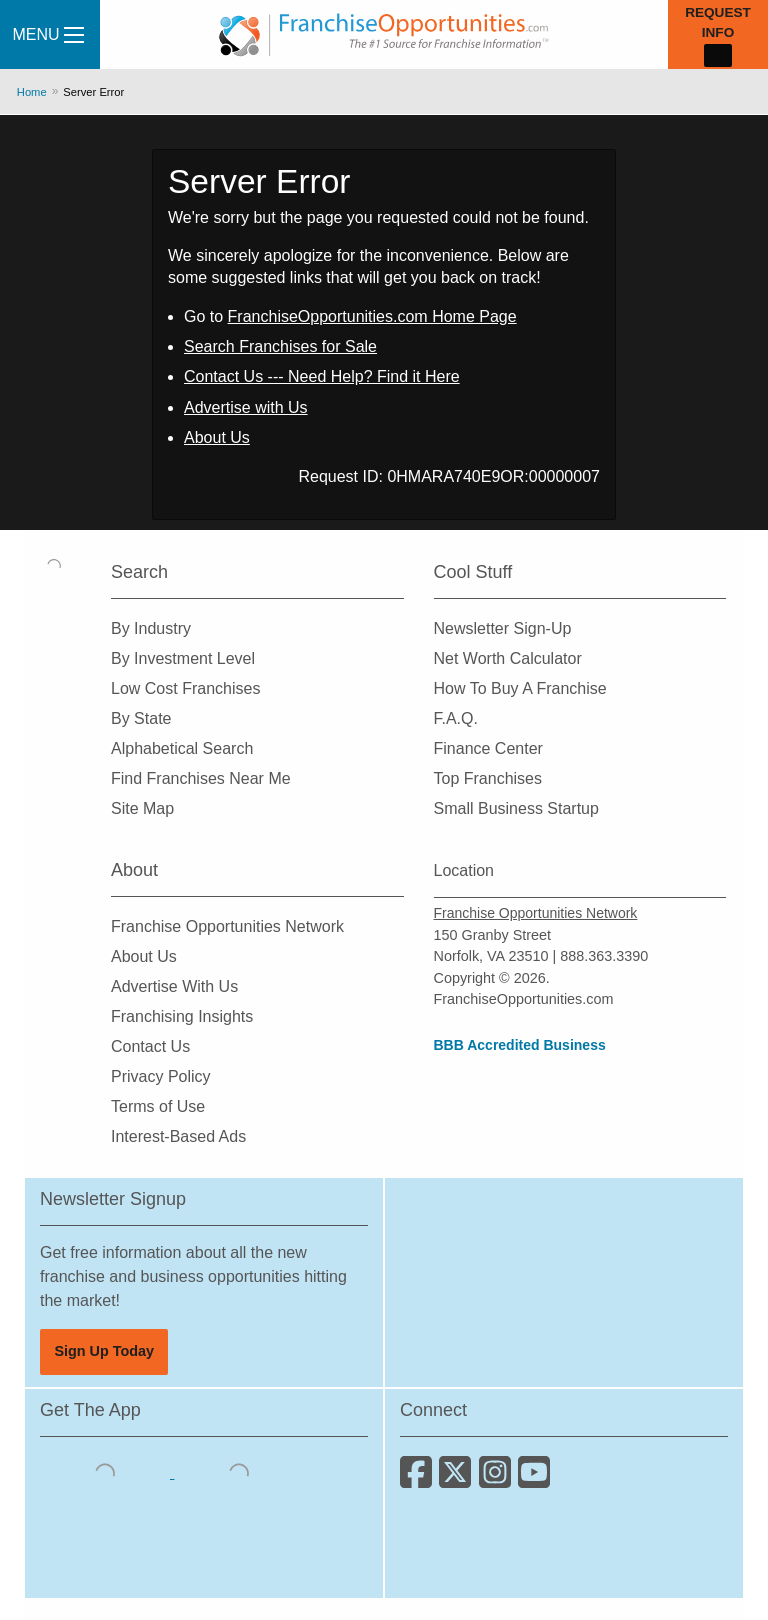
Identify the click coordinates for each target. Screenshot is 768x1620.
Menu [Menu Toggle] (47, 34)
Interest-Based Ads (178, 1136)
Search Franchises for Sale (280, 346)
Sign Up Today (104, 1351)
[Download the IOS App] (107, 1472)
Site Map (142, 808)
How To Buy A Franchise (520, 688)
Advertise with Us (246, 407)
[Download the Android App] (239, 1472)
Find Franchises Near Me (201, 778)
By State (141, 718)
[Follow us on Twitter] (458, 1479)
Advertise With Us (174, 986)
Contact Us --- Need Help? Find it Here (322, 376)
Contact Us (150, 1046)
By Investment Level (183, 658)
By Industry (151, 628)
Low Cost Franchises (185, 688)
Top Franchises (488, 778)
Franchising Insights (182, 1016)
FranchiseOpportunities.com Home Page (372, 316)
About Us (217, 437)
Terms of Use (158, 1106)
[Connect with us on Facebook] (419, 1479)
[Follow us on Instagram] (498, 1479)
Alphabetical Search (182, 748)
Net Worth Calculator (508, 658)
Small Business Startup (516, 808)
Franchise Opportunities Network (227, 926)
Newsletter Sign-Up (503, 628)
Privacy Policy (161, 1076)
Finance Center (488, 748)
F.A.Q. (456, 718)
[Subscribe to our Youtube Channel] (535, 1479)
